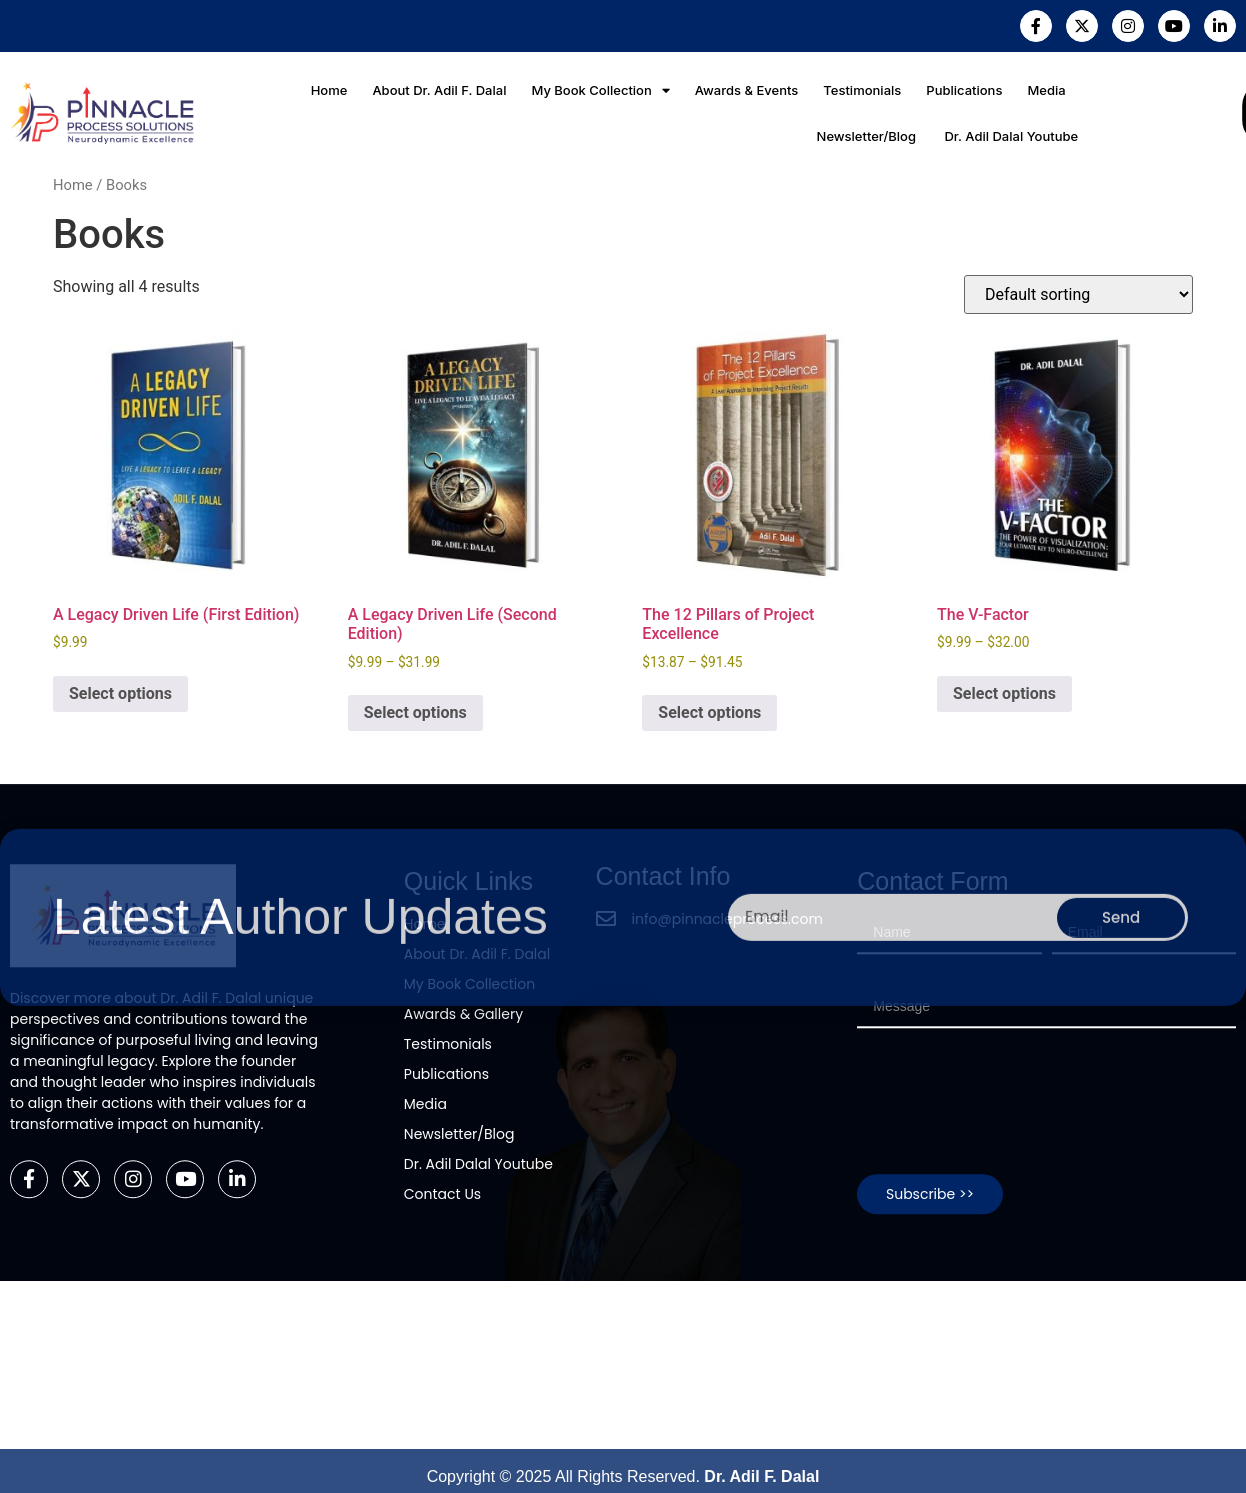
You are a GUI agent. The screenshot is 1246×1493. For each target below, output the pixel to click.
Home (330, 90)
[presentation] (1009, 879)
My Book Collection (601, 90)
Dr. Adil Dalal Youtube (1009, 136)
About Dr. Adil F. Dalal (440, 90)
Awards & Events (746, 90)
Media (1045, 90)
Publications (963, 90)
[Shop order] (1078, 294)
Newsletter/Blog (867, 136)
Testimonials (862, 90)
